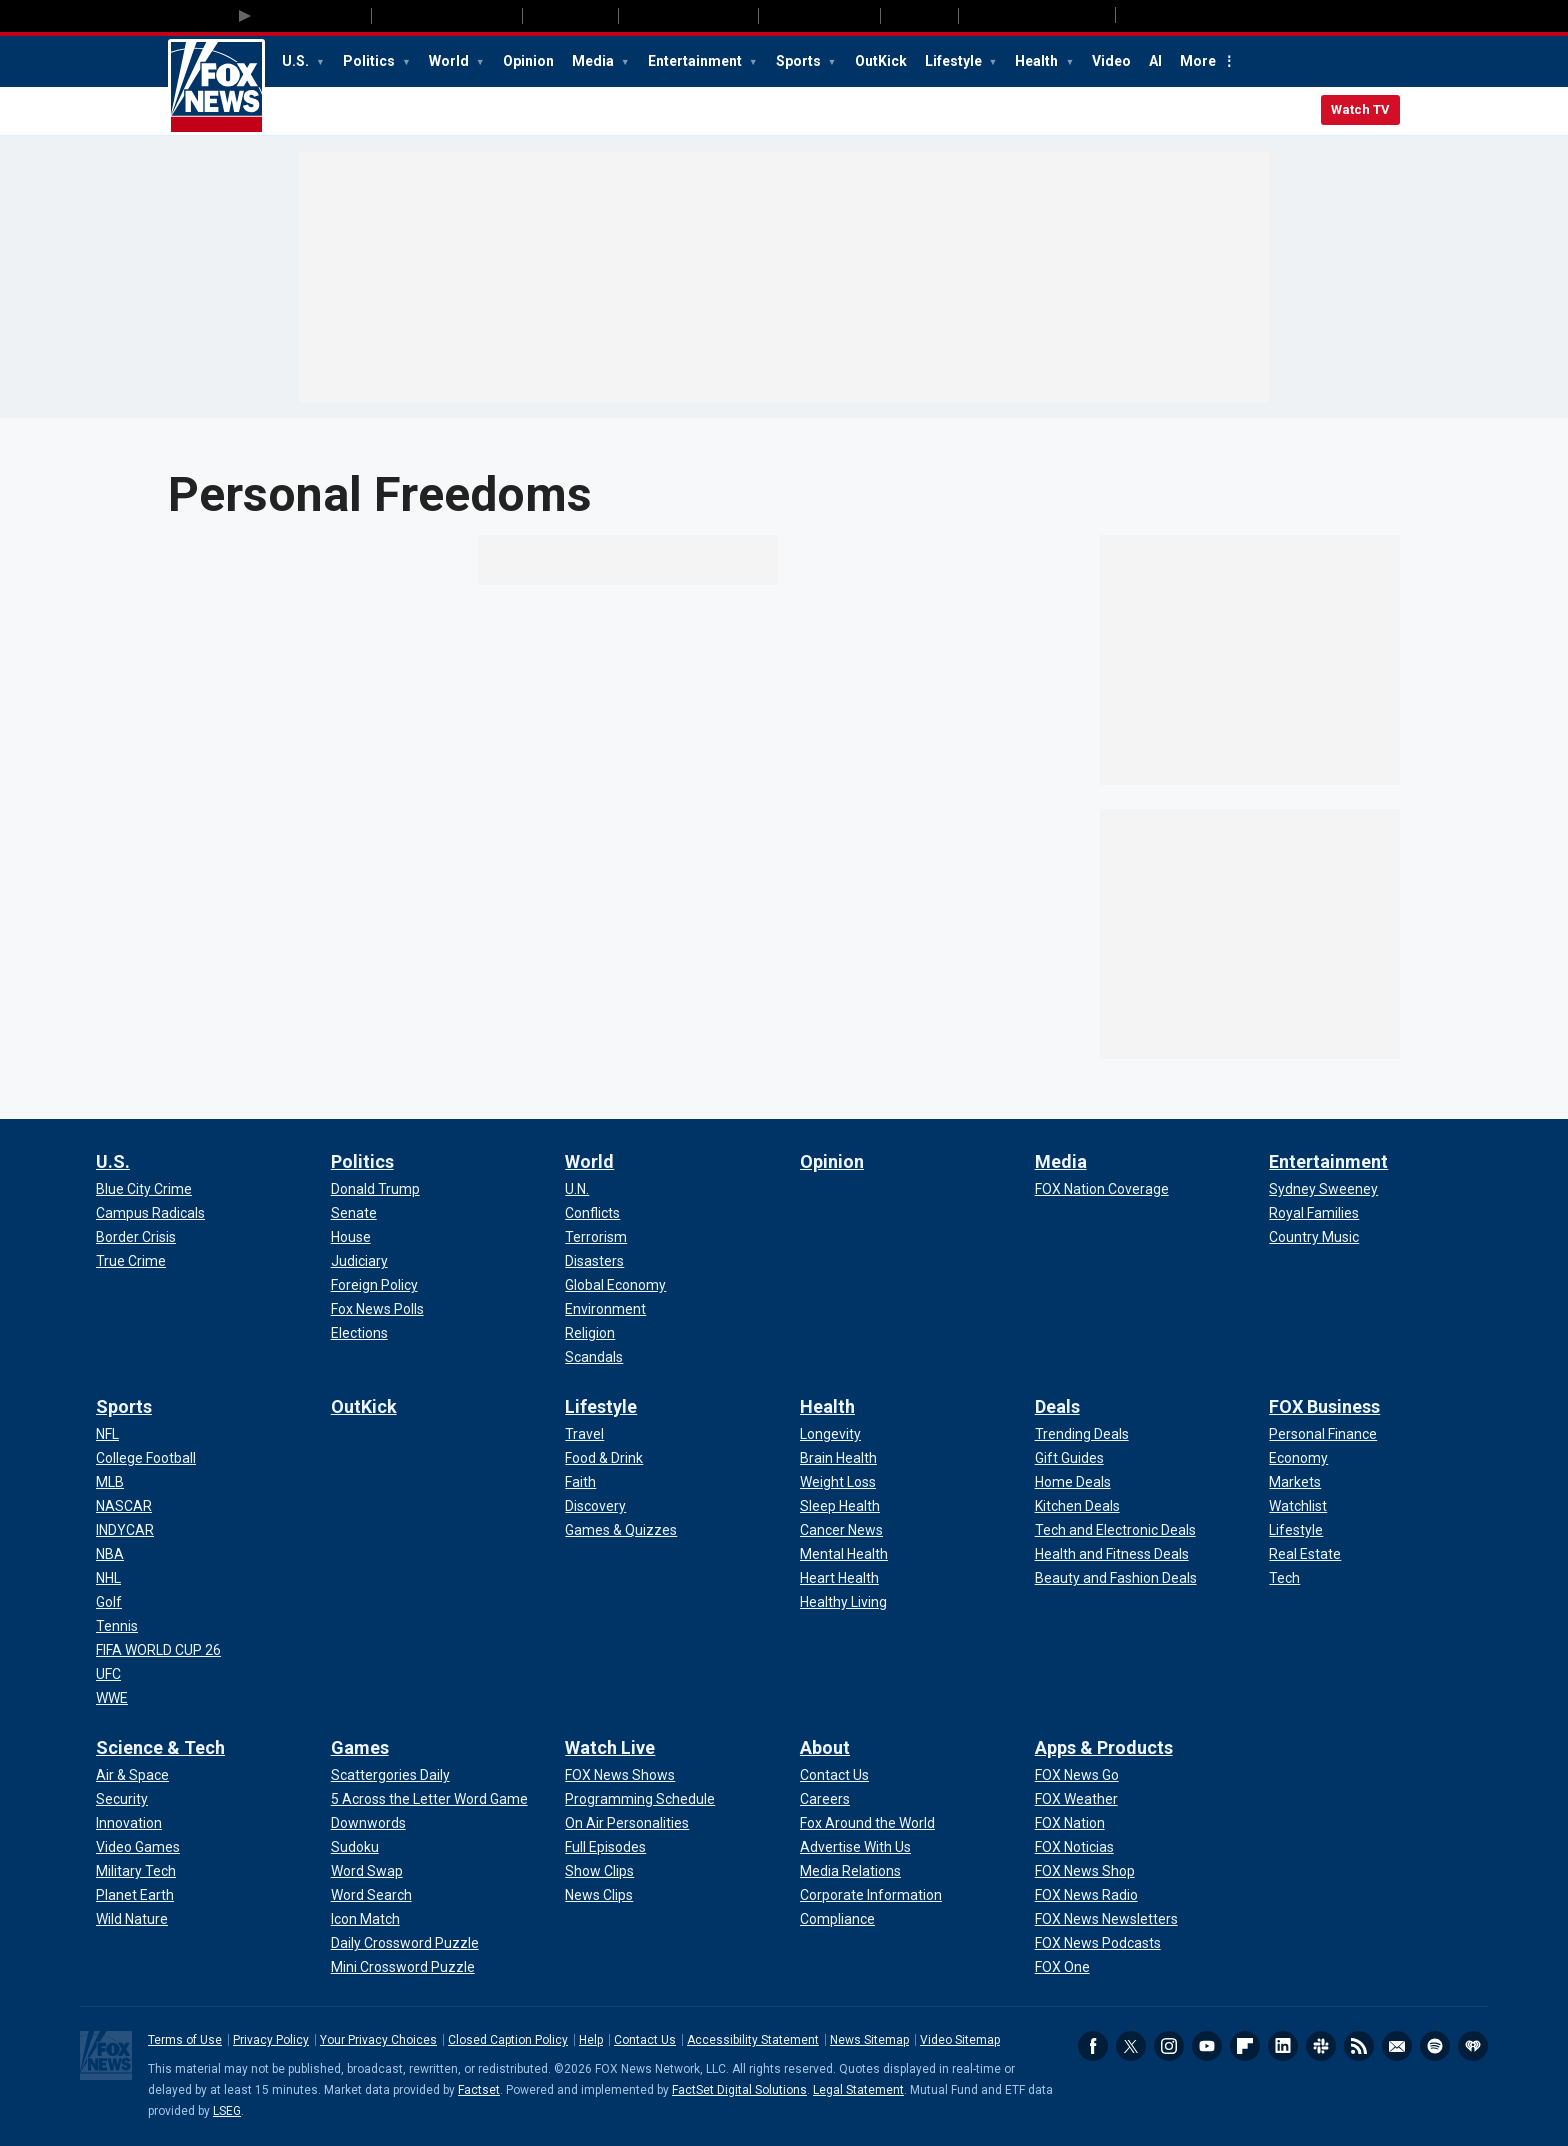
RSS (1359, 2046)
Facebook (1093, 2046)
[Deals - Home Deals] (1073, 1482)
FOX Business (1324, 1406)
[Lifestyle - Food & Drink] (604, 1458)
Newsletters (1397, 2046)
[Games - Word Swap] (367, 1871)
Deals (1057, 1406)
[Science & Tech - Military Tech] (136, 1871)
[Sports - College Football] (146, 1458)
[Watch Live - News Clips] (599, 1895)
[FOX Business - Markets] (1295, 1482)
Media (594, 61)
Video (1111, 61)
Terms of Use (185, 2040)
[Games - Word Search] (371, 1895)
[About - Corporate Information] (871, 1895)
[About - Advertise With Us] (855, 1847)
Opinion (528, 61)
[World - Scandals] (594, 1357)
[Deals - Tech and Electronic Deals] (1115, 1530)
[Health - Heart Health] (839, 1578)
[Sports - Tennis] (117, 1626)
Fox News (216, 87)
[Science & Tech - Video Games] (138, 1847)
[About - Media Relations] (850, 1871)
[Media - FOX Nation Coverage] (1102, 1189)
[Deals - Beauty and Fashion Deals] (1116, 1578)
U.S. (297, 61)
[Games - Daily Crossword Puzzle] (405, 1943)
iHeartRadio (1473, 2046)
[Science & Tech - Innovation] (129, 1823)
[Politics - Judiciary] (359, 1261)
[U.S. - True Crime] (131, 1261)
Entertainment (696, 61)
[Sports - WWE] (112, 1698)
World (450, 61)
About (825, 1747)
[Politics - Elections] (359, 1333)
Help (591, 2040)
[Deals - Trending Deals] (1082, 1434)
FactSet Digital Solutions (739, 2090)
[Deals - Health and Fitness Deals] (1112, 1554)
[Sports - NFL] (107, 1434)
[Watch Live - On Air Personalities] (627, 1823)
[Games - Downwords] (368, 1823)
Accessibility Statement (753, 2040)
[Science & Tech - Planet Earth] (135, 1895)
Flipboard (1245, 2046)
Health (1038, 61)
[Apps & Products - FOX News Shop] (1085, 1871)
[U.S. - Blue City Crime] (144, 1189)
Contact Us (645, 2040)
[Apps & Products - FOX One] (1062, 1967)
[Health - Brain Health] (838, 1458)
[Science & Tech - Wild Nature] (132, 1919)
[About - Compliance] (837, 1919)
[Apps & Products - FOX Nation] (1070, 1823)
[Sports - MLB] (110, 1482)
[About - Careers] (825, 1799)
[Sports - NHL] (108, 1578)
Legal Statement (858, 2090)
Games (360, 1747)
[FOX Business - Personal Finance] (1323, 1434)
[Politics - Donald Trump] (375, 1189)
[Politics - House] (351, 1237)
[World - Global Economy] (615, 1285)
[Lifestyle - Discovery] (595, 1506)
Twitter (1131, 2046)
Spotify (1435, 2046)
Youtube (1207, 2046)
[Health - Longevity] (830, 1434)
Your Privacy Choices (378, 2040)
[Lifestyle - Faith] (580, 1482)
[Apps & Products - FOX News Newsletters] (1106, 1919)
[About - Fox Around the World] (867, 1823)
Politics (370, 61)
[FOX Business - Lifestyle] (1296, 1530)
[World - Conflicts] (592, 1213)
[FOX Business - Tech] (1284, 1578)
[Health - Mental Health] (844, 1554)
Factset (479, 2090)
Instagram (1169, 2046)
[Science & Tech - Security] (122, 1799)
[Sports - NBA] (110, 1554)
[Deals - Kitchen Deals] (1077, 1506)
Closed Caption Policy (508, 2040)
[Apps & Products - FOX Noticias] (1074, 1847)
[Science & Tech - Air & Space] (132, 1775)
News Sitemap (869, 2040)
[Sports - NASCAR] (124, 1506)
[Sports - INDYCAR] (125, 1530)
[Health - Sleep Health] (840, 1506)
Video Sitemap (960, 2040)
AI (1155, 61)
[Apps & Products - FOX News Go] (1077, 1775)
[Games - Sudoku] (355, 1847)
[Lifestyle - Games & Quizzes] (621, 1530)
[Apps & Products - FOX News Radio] (1086, 1895)
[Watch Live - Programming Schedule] (640, 1799)
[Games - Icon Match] (365, 1919)
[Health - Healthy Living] (843, 1602)
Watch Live (610, 1747)
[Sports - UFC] (108, 1674)
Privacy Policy (271, 2040)
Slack (1321, 2046)
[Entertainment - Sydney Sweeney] (1323, 1189)
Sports (800, 61)
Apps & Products (1104, 1747)
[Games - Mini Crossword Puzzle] (403, 1967)
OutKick (881, 61)
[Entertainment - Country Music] (1314, 1237)
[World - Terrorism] (596, 1237)
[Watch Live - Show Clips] (599, 1871)
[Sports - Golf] (109, 1602)
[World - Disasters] (594, 1261)
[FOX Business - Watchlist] (1298, 1506)
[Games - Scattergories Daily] (390, 1775)
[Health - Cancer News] (841, 1530)
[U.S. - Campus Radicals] (150, 1213)
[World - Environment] (605, 1309)
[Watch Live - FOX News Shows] (620, 1775)
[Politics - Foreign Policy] (374, 1285)
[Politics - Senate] (354, 1213)
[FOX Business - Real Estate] (1305, 1554)
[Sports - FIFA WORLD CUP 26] (158, 1650)
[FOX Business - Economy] (1298, 1458)
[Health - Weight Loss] (838, 1482)
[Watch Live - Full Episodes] (605, 1847)
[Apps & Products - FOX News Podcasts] (1098, 1943)
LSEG (227, 2111)
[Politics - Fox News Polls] (377, 1309)
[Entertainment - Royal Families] (1314, 1213)
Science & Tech (160, 1747)
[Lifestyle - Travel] (584, 1434)
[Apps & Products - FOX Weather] (1076, 1799)
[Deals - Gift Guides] (1069, 1458)
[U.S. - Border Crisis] (136, 1237)
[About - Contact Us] (834, 1775)
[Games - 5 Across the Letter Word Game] (429, 1799)
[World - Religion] (590, 1333)
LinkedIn (1283, 2046)
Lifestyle (955, 61)
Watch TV (1360, 109)
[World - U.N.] (577, 1189)
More (1198, 61)
